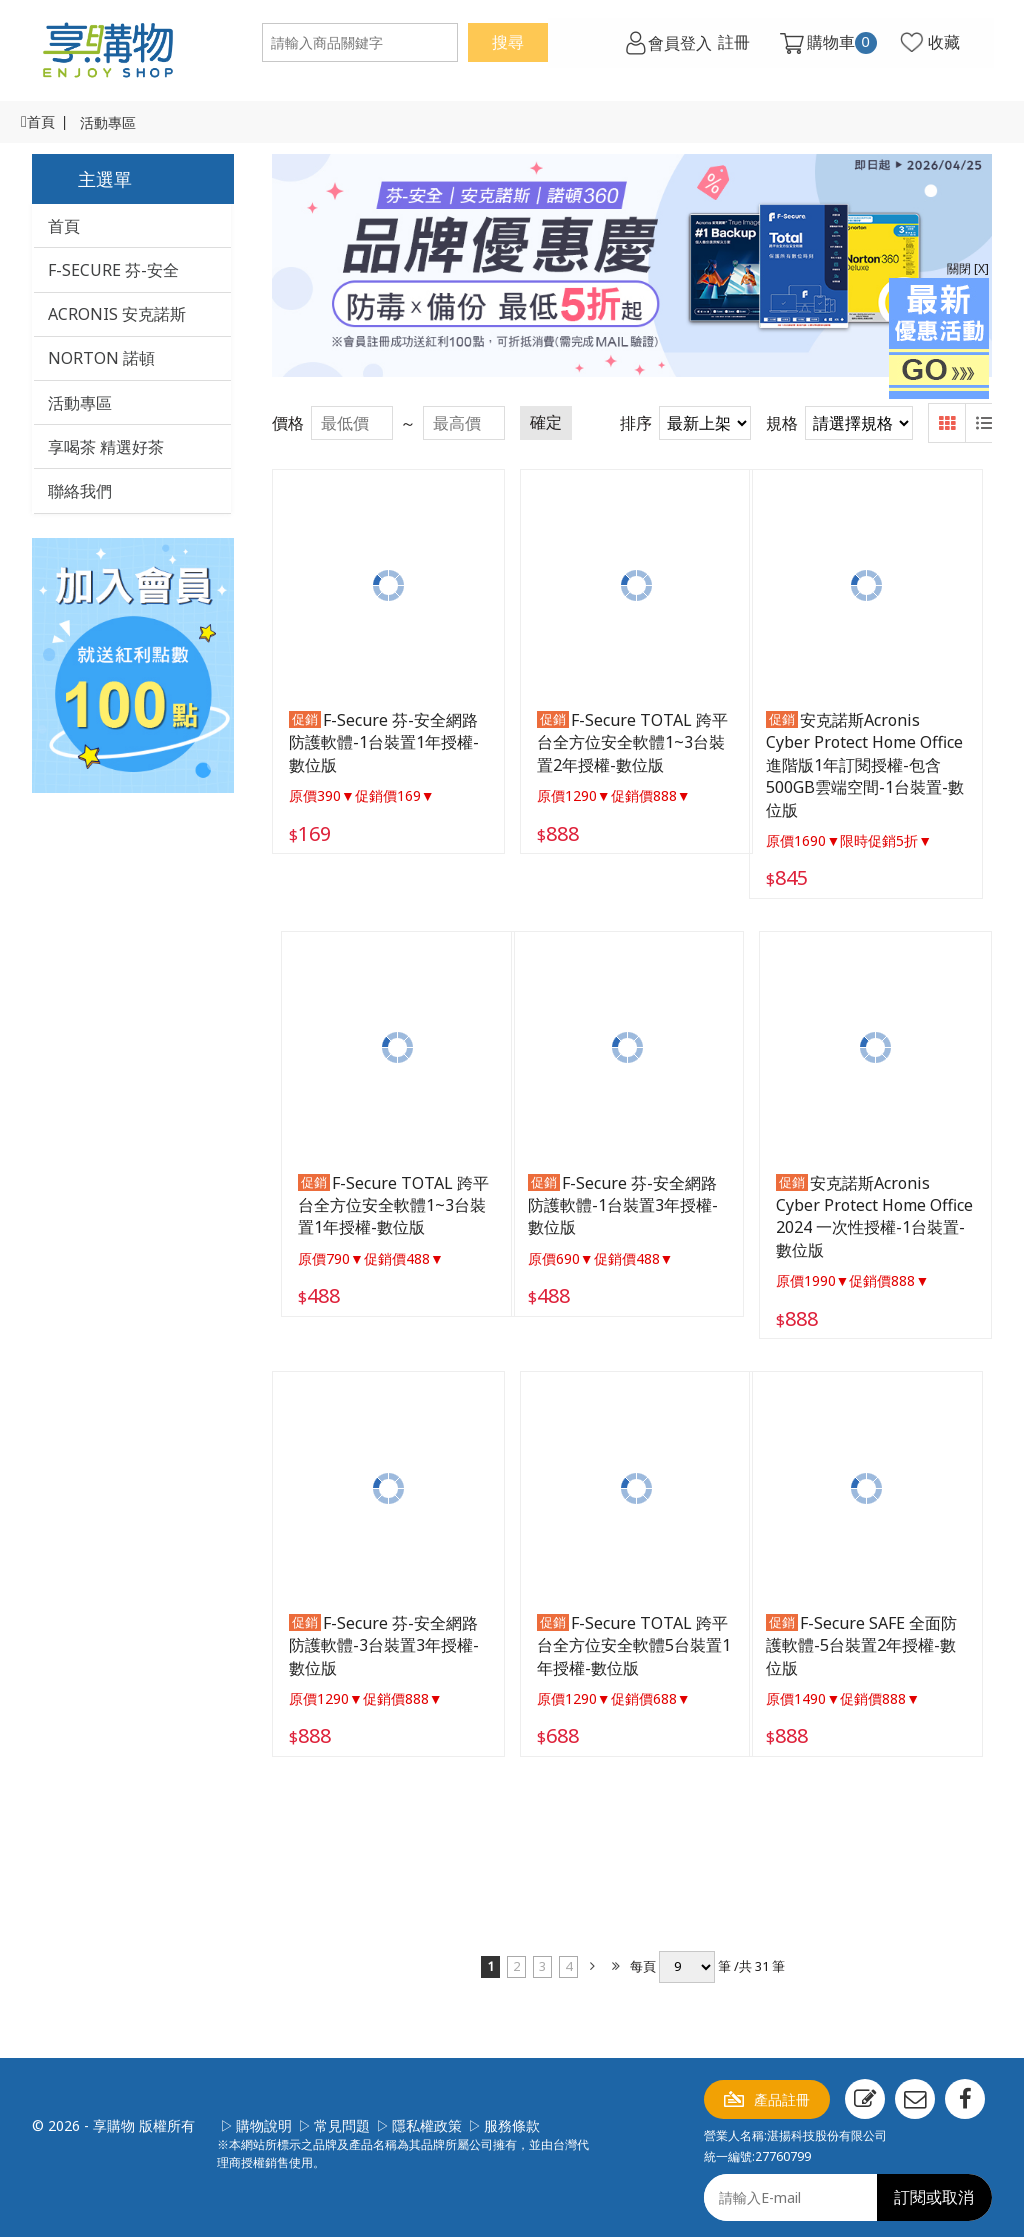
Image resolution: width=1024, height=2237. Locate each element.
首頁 (41, 122)
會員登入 (675, 43)
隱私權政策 (427, 2117)
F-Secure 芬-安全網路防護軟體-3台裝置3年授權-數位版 (384, 1637)
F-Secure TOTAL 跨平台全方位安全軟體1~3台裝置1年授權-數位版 (384, 1200)
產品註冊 (782, 2091)
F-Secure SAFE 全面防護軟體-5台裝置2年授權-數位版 (873, 1637)
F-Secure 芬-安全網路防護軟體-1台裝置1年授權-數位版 (384, 740)
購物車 (838, 43)
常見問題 (342, 2117)
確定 (546, 423)
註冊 (730, 43)
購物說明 (264, 2117)
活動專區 (108, 123)
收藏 (940, 43)
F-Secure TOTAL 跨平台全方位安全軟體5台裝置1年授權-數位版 (631, 1637)
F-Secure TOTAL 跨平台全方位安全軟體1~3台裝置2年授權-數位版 (629, 740)
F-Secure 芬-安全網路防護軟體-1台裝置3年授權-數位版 (629, 1200)
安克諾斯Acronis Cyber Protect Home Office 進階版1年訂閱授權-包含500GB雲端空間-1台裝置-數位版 (874, 763)
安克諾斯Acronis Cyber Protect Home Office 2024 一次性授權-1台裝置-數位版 (869, 1211)
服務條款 (512, 2117)
